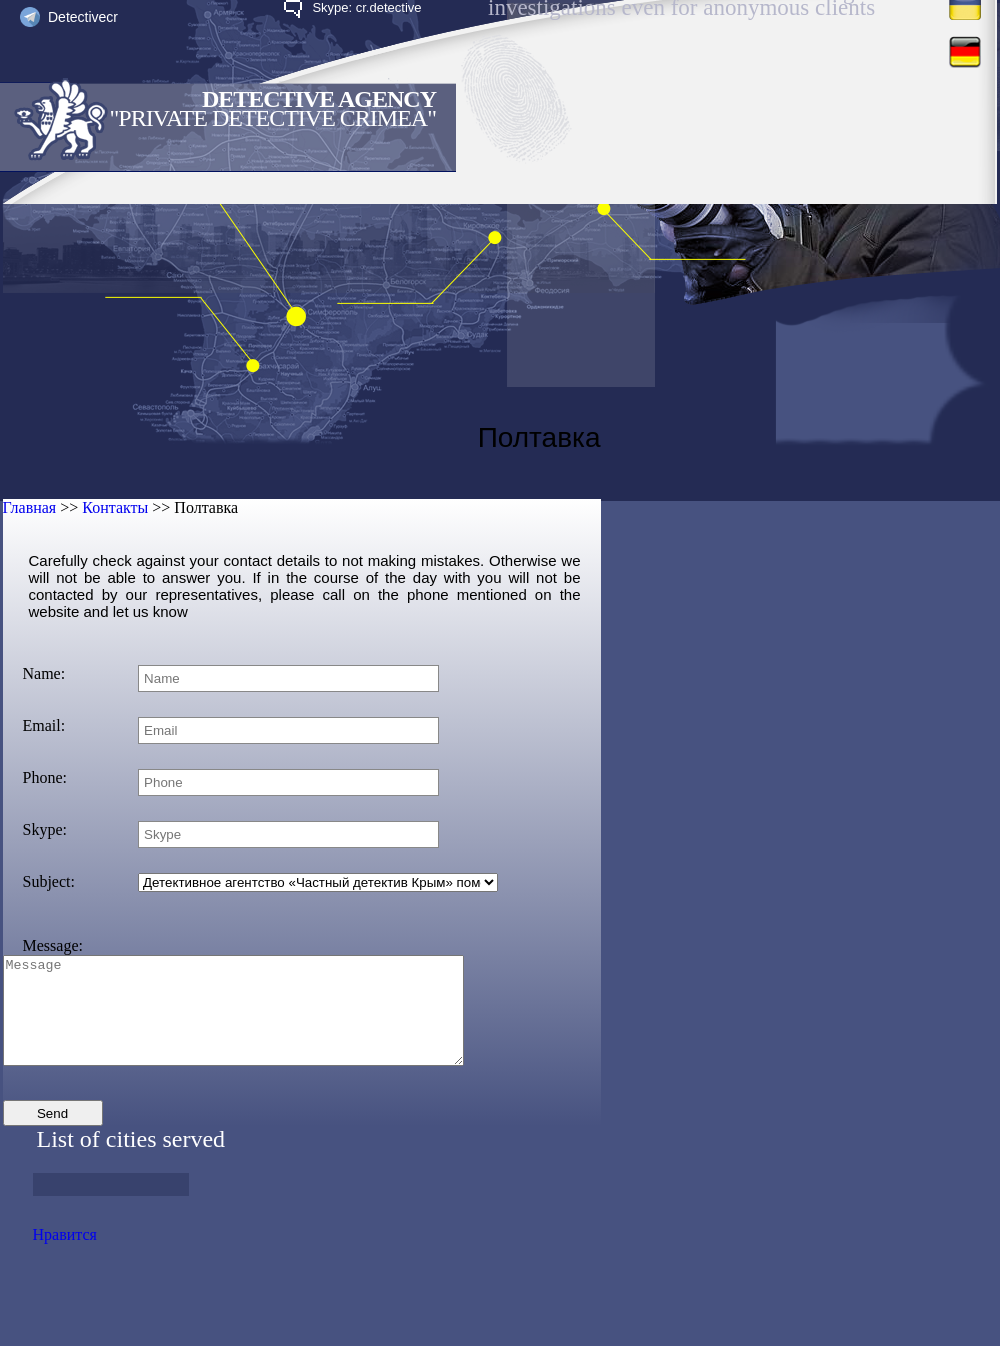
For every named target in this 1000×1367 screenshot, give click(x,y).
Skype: (45, 829)
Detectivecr (83, 17)
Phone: (45, 777)
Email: (44, 725)
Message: (53, 945)
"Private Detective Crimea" (273, 118)
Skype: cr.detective (366, 7)
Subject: (49, 881)
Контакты (115, 507)
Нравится (65, 1255)
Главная (30, 507)
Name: (44, 673)
